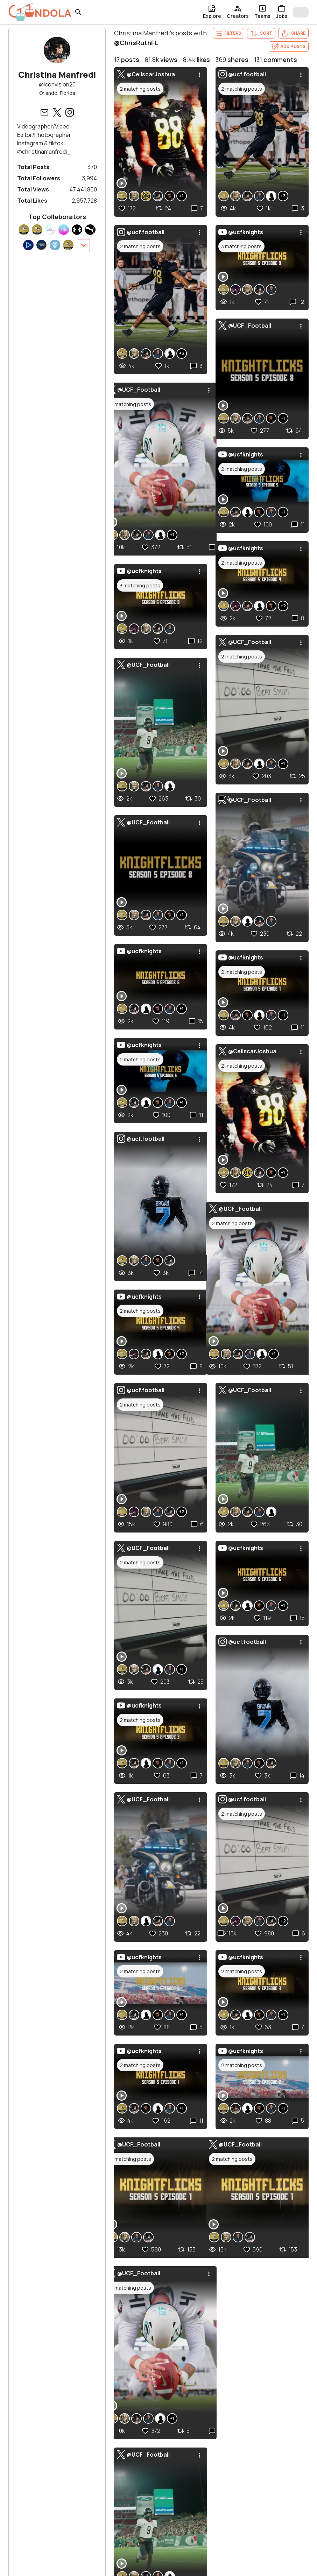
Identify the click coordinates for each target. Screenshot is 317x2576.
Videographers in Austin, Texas (72, 2378)
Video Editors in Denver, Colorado (216, 2378)
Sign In (79, 2566)
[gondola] (39, 12)
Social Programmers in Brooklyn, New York (227, 2356)
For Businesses (154, 2552)
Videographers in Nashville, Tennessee (82, 2401)
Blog (201, 2566)
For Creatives (89, 2552)
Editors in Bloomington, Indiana (212, 2401)
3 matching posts (140, 1468)
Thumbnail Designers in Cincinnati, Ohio (224, 2367)
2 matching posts (140, 88)
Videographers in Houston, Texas (75, 2356)
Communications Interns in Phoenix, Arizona (229, 2412)
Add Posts (288, 46)
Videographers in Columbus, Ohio (75, 2367)
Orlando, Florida (57, 93)
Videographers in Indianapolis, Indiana (80, 2390)
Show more (48, 2423)
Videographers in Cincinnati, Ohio (74, 2412)
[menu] (199, 74)
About (265, 2566)
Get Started (148, 2566)
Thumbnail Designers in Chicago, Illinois (224, 2390)
